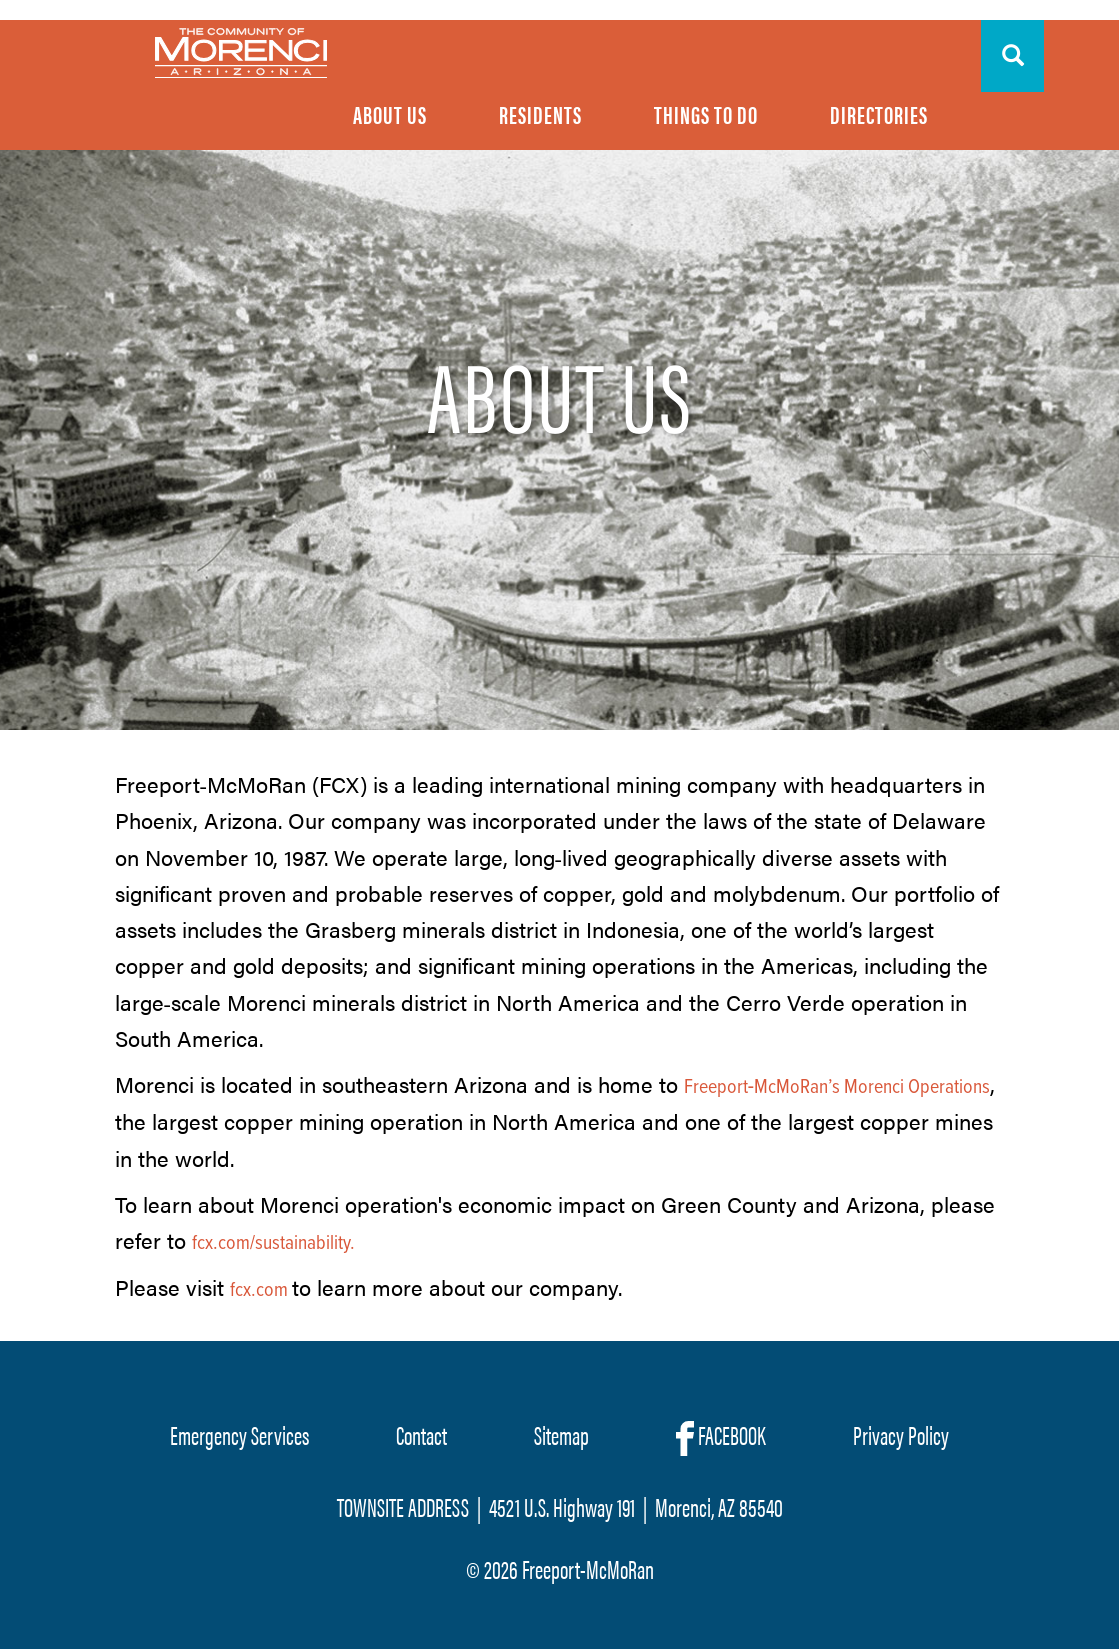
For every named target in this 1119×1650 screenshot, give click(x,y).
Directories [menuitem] (879, 114)
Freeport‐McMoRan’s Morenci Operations (837, 1088)
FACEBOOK (721, 1436)
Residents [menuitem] (540, 114)
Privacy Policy (901, 1434)
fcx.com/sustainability (271, 1244)
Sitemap (561, 1434)
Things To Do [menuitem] (706, 114)
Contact (421, 1434)
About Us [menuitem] (390, 114)
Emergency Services (239, 1434)
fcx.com (259, 1291)
